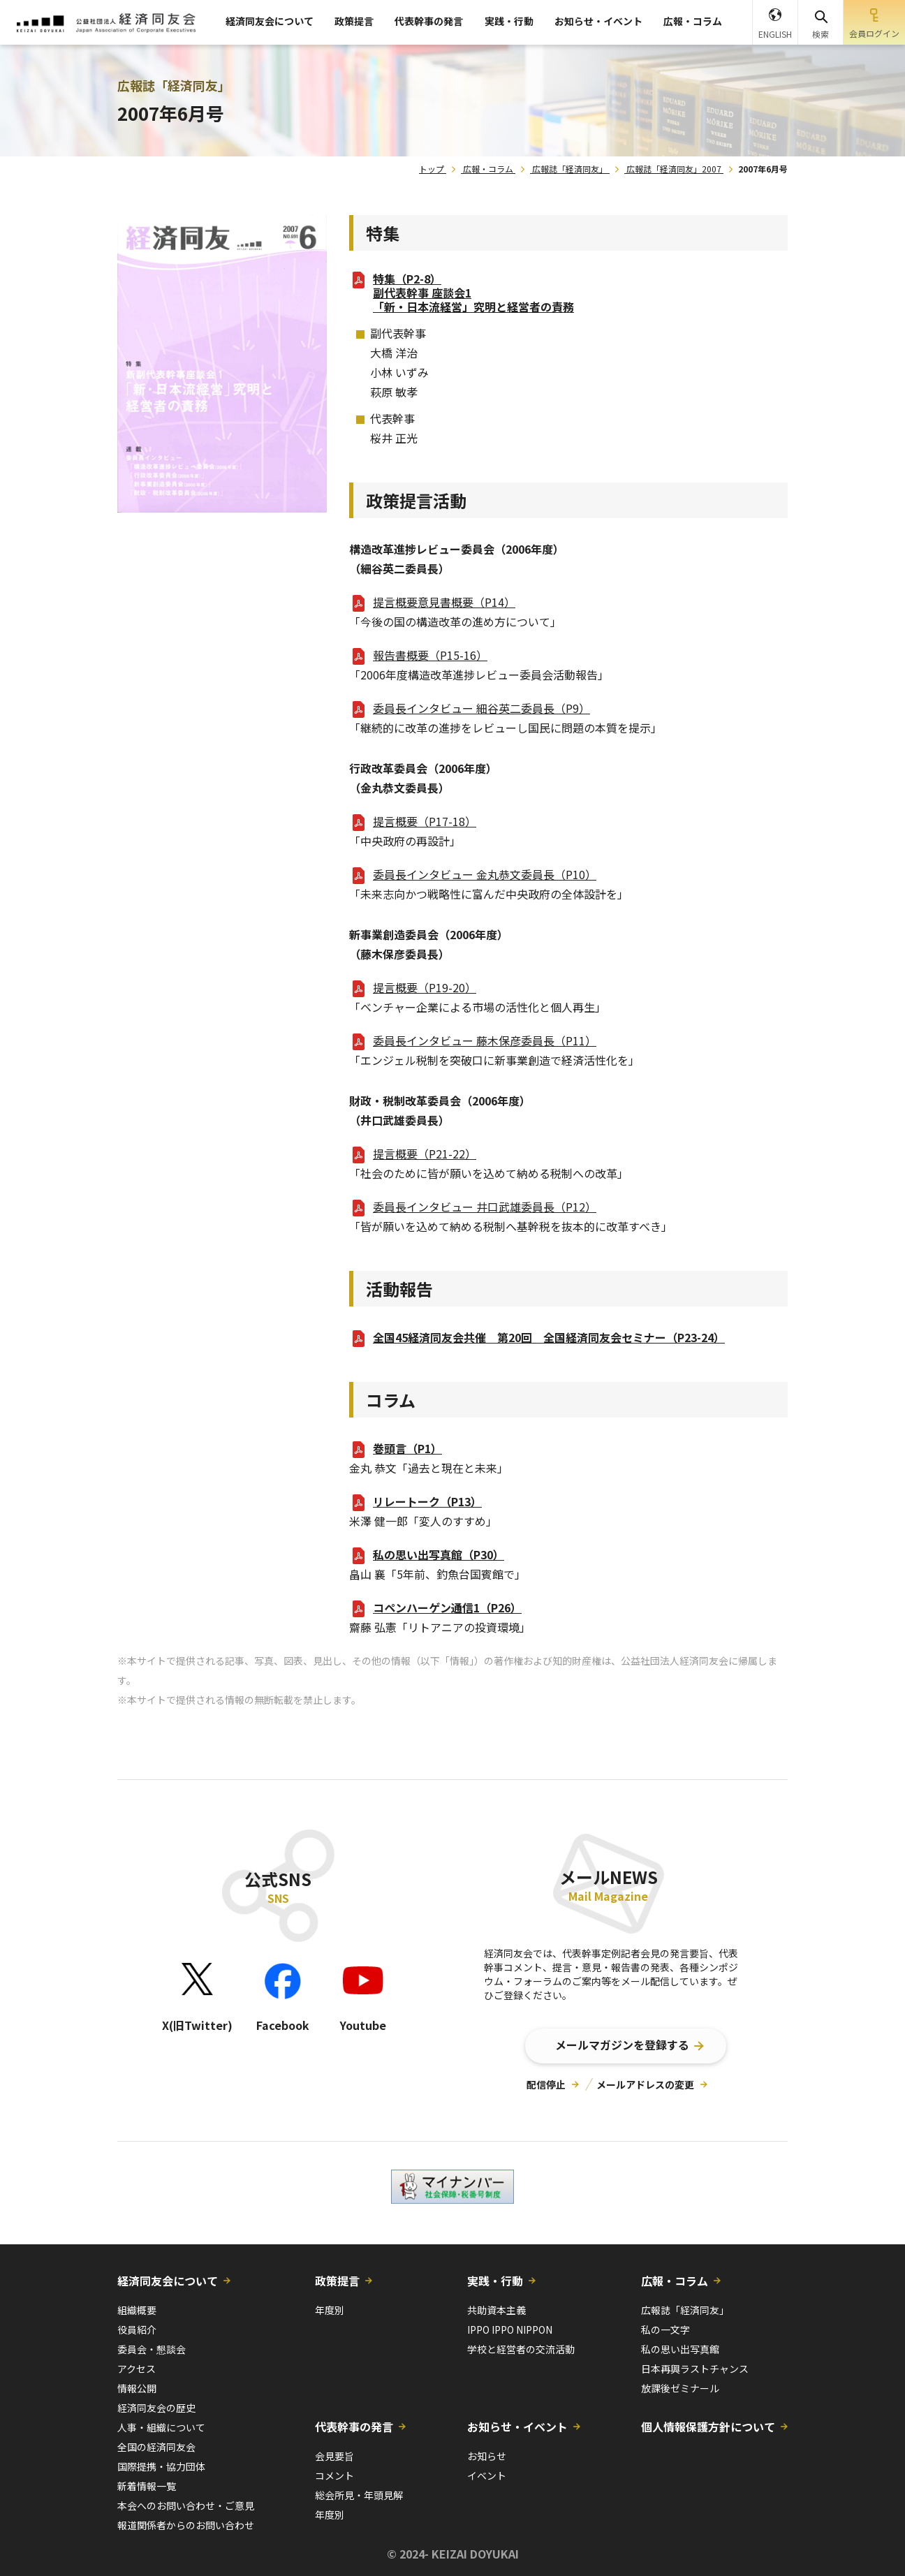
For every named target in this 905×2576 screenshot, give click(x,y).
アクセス (136, 2369)
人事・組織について (161, 2427)
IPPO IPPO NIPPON (509, 2329)
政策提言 (354, 21)
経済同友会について (270, 21)
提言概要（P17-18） (424, 821)
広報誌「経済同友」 (570, 169)
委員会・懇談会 (151, 2349)
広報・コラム (692, 21)
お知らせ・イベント (598, 21)
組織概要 (136, 2310)
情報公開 (136, 2388)
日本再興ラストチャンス (695, 2369)
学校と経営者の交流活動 (521, 2349)
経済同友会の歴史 (156, 2408)
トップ (431, 169)
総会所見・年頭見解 (359, 2495)
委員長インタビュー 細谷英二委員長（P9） (481, 708)
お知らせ (486, 2456)
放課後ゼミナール (680, 2388)
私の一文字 (665, 2329)
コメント (334, 2475)
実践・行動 (509, 21)
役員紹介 (136, 2329)
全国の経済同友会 (156, 2447)
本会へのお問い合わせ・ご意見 (185, 2505)
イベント (486, 2475)
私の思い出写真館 (680, 2349)
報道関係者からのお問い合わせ (185, 2525)
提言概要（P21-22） (424, 1154)
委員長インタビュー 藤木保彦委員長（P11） (484, 1040)
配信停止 (546, 2084)
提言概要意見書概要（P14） (444, 602)
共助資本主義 (496, 2310)
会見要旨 (334, 2456)
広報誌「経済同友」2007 (673, 169)
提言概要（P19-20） (424, 987)
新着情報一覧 (146, 2486)
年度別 (329, 2310)
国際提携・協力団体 (161, 2466)
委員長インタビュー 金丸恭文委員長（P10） (484, 874)
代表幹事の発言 (429, 21)
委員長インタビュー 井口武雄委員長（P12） (484, 1207)
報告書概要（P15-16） (430, 655)
